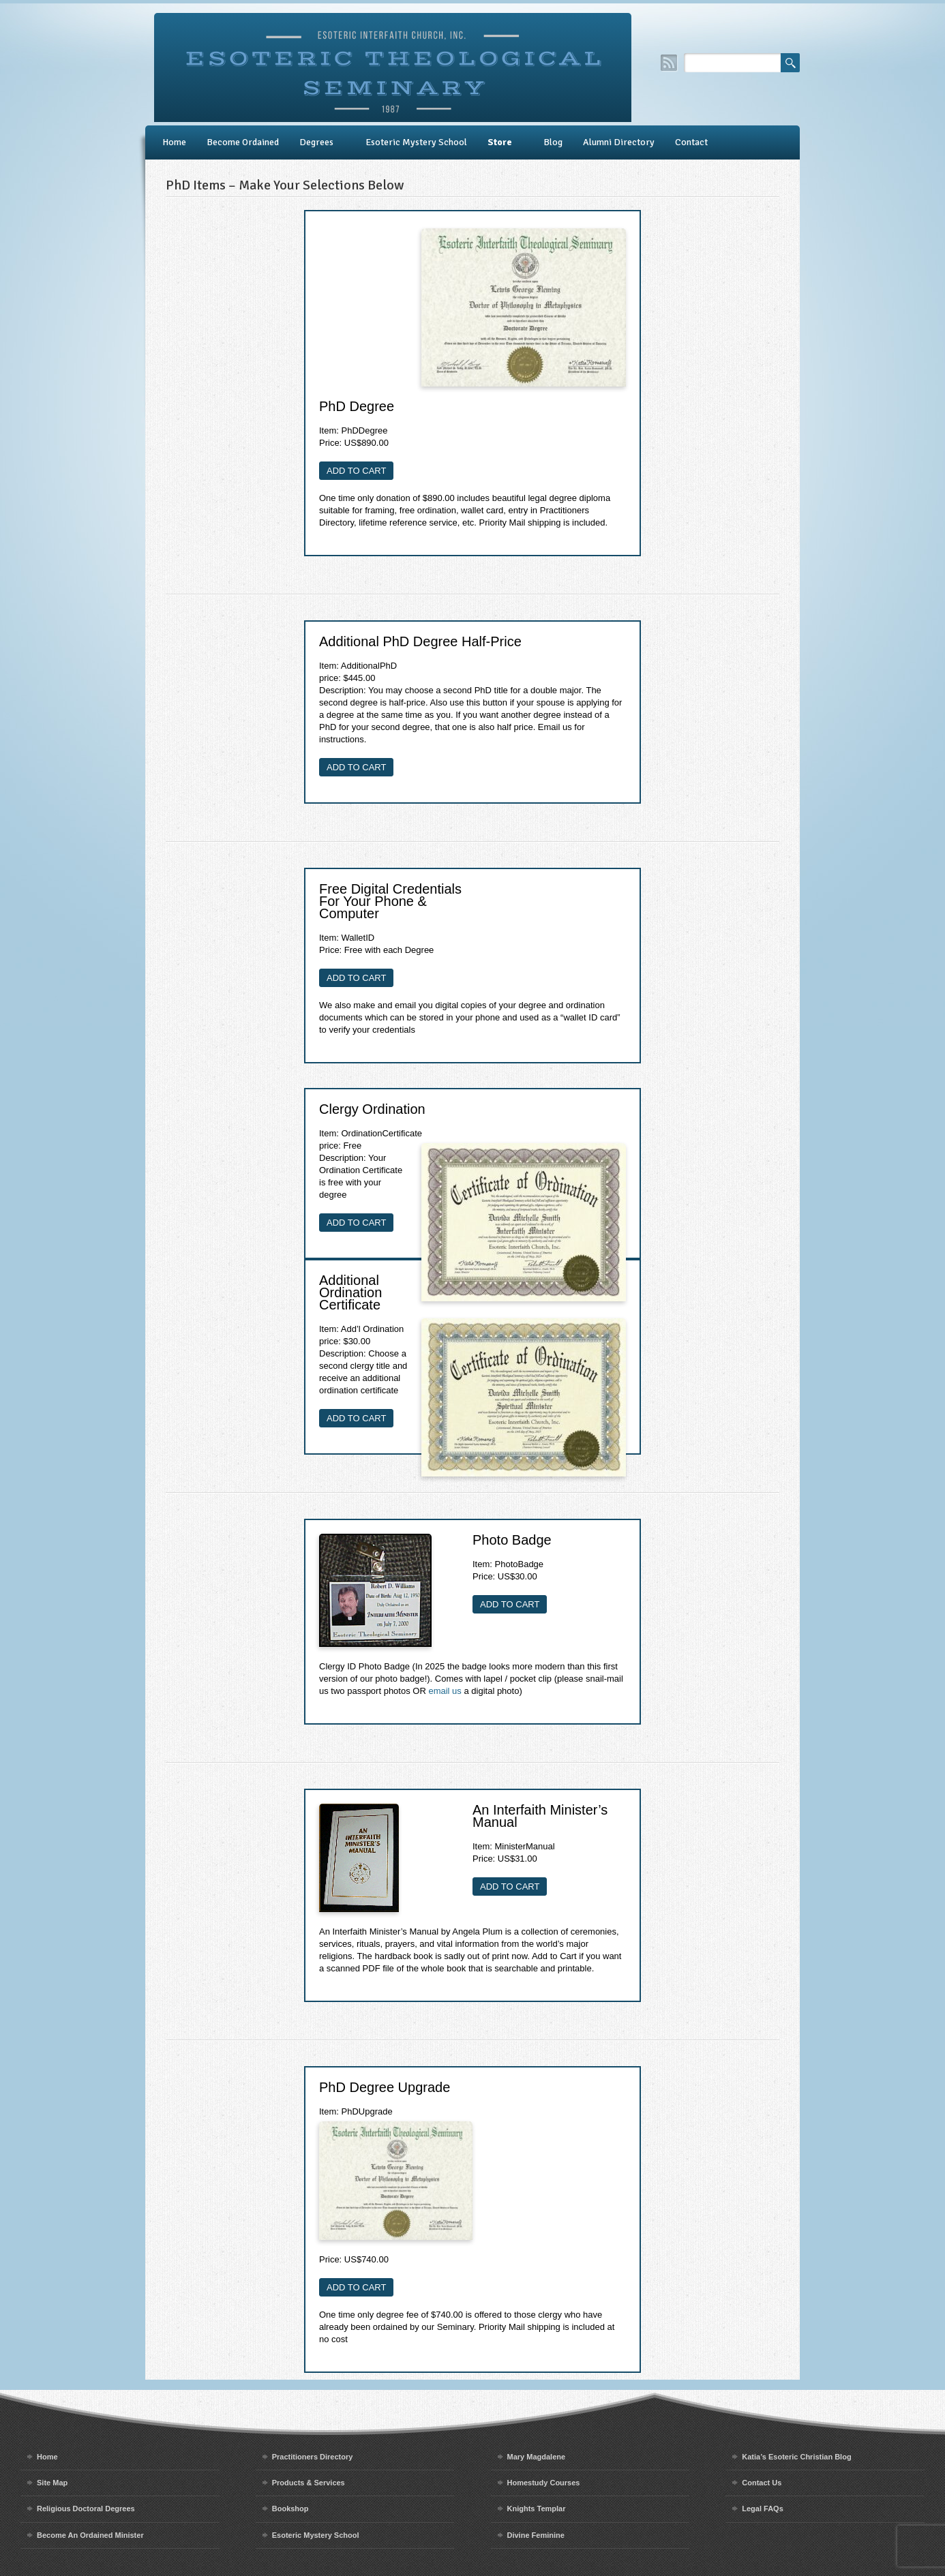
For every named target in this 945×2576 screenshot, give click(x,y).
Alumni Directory (619, 142)
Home (174, 142)
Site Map (52, 2483)
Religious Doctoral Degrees (86, 2508)
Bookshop (290, 2508)
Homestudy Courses (543, 2483)
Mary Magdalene (536, 2457)
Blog (552, 142)
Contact (691, 142)
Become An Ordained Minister (90, 2535)
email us (444, 1691)
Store (499, 142)
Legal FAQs (762, 2508)
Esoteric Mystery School (416, 142)
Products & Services (308, 2483)
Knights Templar (536, 2508)
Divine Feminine (536, 2535)
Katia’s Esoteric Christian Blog (796, 2457)
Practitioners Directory (312, 2457)
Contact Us (761, 2483)
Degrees (316, 142)
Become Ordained (243, 142)
